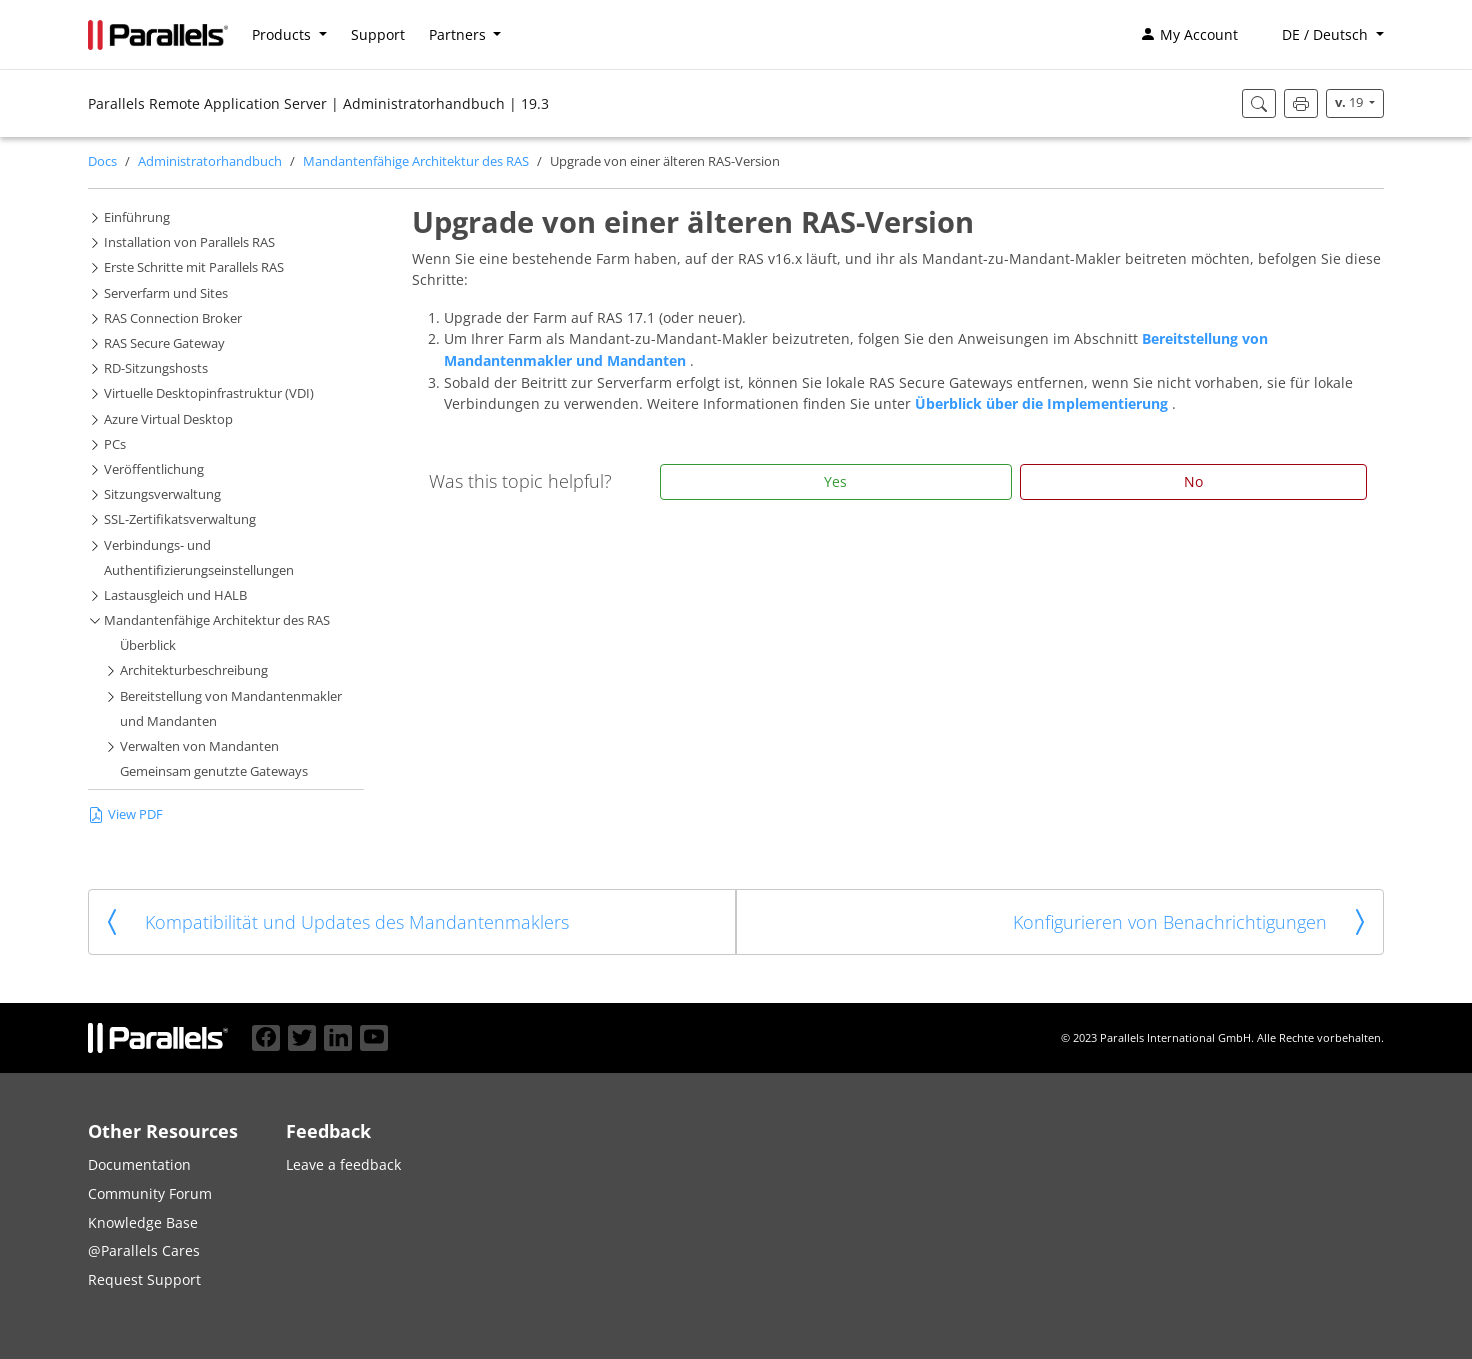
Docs (102, 161)
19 (1350, 102)
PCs (115, 444)
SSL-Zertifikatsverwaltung (180, 519)
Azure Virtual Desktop (168, 419)
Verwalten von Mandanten (199, 746)
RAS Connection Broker (173, 318)
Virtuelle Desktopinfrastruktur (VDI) (209, 393)
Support (378, 34)
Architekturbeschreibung (194, 670)
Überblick (148, 645)
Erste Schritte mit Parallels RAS (194, 267)
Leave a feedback (343, 1164)
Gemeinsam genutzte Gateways (214, 771)
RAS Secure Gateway (164, 343)
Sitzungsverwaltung (162, 494)
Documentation (139, 1164)
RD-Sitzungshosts (156, 368)
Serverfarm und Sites (166, 293)
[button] (1323, 35)
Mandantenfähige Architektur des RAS (416, 161)
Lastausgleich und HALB (175, 595)
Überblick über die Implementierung (1043, 403)
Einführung (137, 217)
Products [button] (283, 34)
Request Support (144, 1279)
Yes (835, 481)
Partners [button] (459, 34)
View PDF (125, 814)
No (1193, 481)
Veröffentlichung (154, 469)
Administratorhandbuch (210, 161)
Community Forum (150, 1193)
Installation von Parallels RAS (189, 242)
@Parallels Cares (144, 1250)
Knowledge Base (143, 1222)
